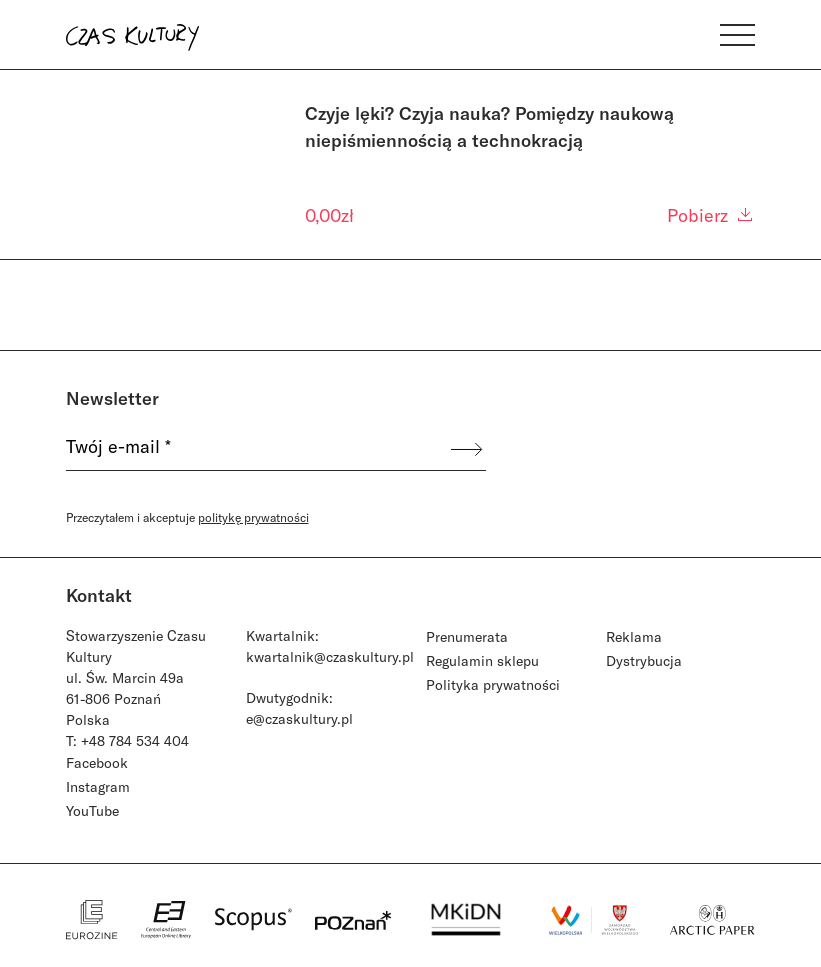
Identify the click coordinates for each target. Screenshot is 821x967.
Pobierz (711, 215)
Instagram (98, 786)
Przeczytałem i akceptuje (187, 517)
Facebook (97, 762)
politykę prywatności (253, 517)
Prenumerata (467, 636)
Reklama (634, 636)
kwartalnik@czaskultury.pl (330, 656)
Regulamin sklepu (482, 660)
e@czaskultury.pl (299, 718)
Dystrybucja (644, 660)
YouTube (92, 810)
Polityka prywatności (493, 684)
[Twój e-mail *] (257, 449)
